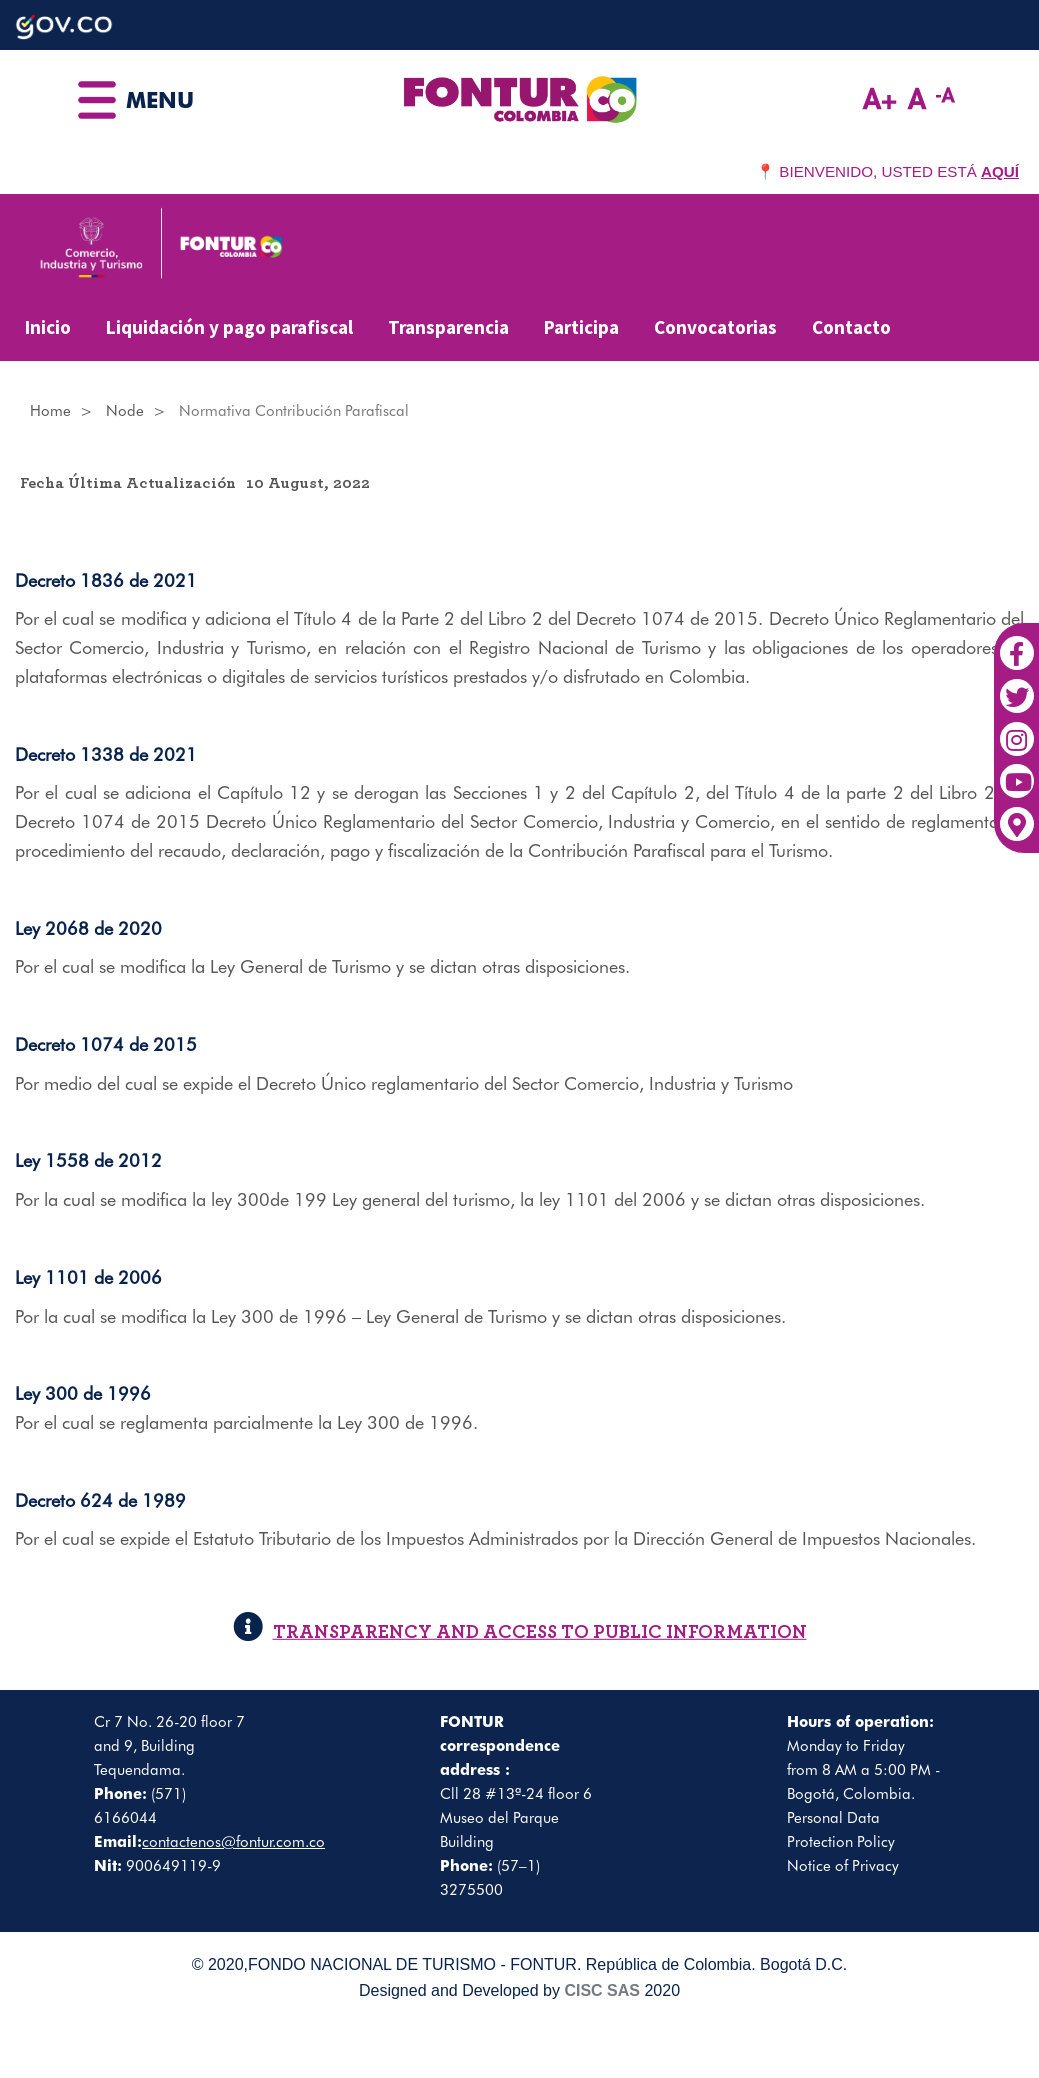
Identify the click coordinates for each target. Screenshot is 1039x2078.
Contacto (851, 327)
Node (125, 411)
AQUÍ (1000, 171)
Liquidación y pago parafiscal (229, 327)
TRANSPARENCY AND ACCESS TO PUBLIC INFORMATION (520, 1632)
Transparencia (448, 327)
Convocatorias (715, 327)
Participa (581, 327)
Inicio (48, 327)
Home (50, 411)
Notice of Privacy (843, 1866)
